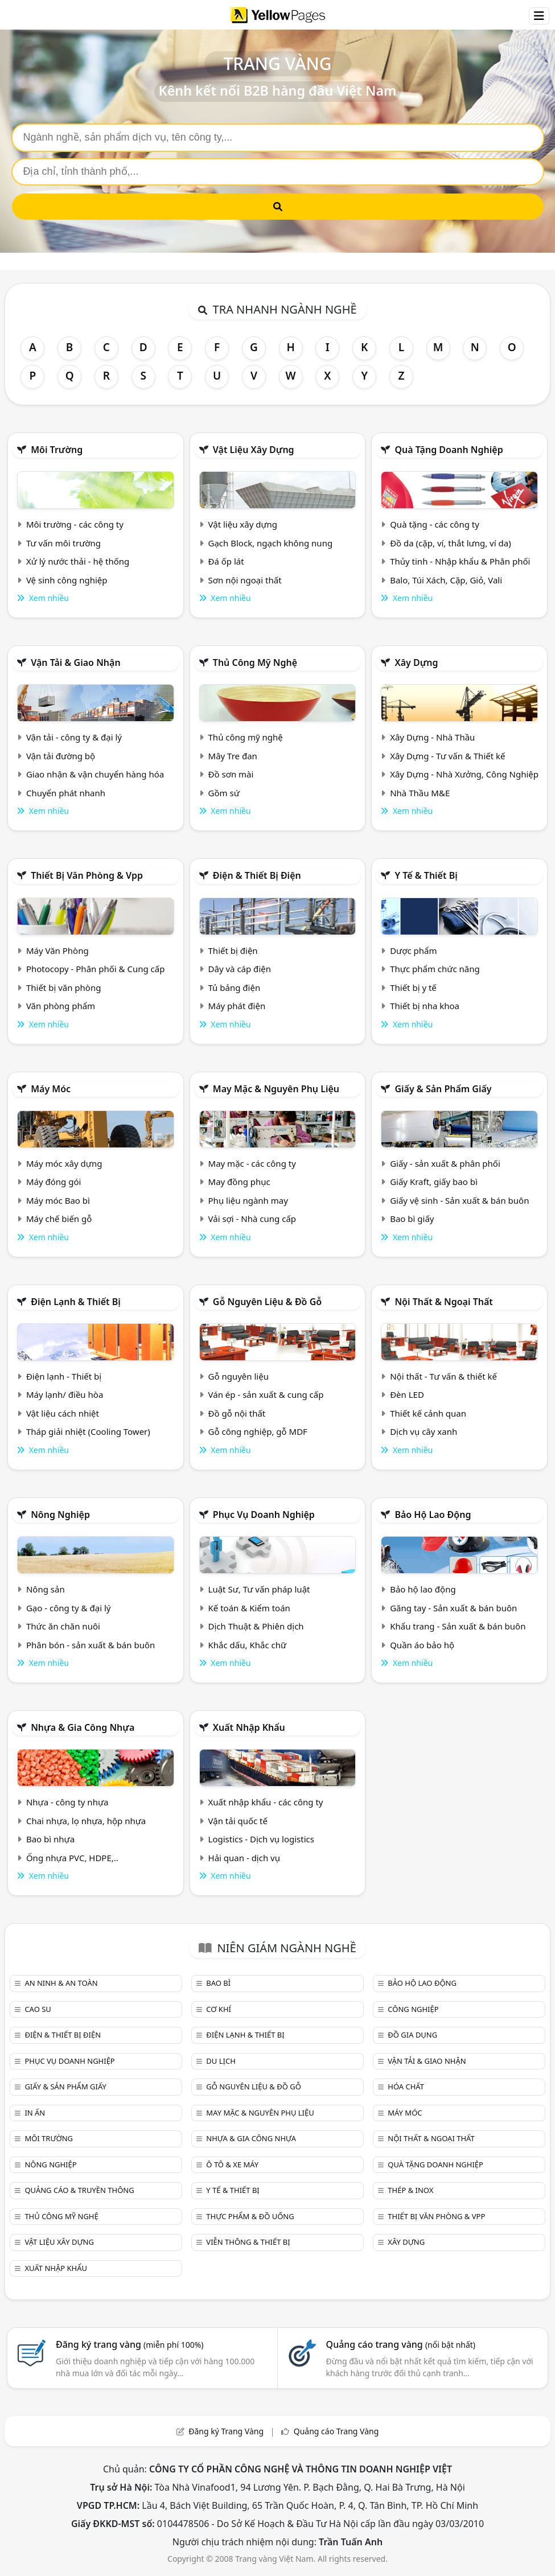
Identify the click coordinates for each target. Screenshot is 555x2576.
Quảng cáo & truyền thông (79, 2190)
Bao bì (218, 1983)
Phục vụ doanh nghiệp (264, 1514)
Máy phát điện (237, 1005)
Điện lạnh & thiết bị (76, 1301)
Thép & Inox (410, 2190)
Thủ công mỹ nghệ (255, 662)
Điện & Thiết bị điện (257, 875)
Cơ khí (218, 2009)
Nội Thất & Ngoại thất (443, 1301)
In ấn (34, 2113)
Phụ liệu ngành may (248, 1200)
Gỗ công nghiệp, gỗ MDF (257, 1431)
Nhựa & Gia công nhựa (82, 1727)
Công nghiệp (413, 2009)
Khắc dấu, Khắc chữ (247, 1645)
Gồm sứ (224, 793)
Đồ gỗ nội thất (237, 1413)
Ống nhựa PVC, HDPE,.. (72, 1857)
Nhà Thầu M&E (420, 793)
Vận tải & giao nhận (75, 662)
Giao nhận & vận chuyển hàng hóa (95, 774)
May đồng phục (239, 1181)
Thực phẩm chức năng (435, 968)
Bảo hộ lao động (432, 1514)
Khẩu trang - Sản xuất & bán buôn (457, 1626)
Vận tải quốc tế (238, 1820)
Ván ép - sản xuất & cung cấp (266, 1394)
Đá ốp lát (226, 561)
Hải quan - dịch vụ (244, 1857)
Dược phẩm (413, 950)
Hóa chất (406, 2086)
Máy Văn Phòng (57, 950)
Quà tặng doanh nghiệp (448, 449)
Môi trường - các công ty (75, 524)
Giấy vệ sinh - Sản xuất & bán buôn (459, 1200)
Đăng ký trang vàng (130, 2344)
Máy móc (51, 1089)
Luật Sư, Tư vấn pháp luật (259, 1589)
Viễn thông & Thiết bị (248, 2242)
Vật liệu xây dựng (253, 449)
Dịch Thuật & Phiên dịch (256, 1626)
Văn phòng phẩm (60, 1005)
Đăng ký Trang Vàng (226, 2431)
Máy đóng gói (53, 1181)
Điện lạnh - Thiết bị (63, 1376)
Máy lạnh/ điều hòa (64, 1394)
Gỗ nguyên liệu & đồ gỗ (267, 1301)
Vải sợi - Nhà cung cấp (252, 1218)
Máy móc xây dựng (64, 1163)
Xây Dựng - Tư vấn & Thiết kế (447, 756)
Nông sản (45, 1589)
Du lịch (220, 2061)
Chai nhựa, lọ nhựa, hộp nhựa (86, 1820)
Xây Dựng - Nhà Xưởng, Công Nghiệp (464, 774)
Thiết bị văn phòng (63, 987)
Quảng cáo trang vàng (400, 2344)
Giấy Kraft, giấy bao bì (434, 1181)
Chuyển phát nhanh (65, 793)
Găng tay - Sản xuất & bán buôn (453, 1608)
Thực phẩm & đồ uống (250, 2216)
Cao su (37, 2009)
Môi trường (57, 449)
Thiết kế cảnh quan (428, 1413)
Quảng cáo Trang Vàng (336, 2431)
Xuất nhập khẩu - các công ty (265, 1802)
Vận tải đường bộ (60, 756)
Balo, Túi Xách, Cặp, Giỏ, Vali (446, 580)
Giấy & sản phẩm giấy (442, 1089)
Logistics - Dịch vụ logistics (261, 1839)
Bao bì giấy (412, 1218)
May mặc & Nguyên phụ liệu (276, 1089)
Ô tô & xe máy (232, 2164)
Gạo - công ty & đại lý (68, 1608)
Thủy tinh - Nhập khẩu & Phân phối (460, 561)
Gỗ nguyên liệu (238, 1376)
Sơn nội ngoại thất (245, 580)
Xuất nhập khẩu (249, 1727)
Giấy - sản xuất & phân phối (445, 1163)
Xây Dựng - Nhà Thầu (432, 737)
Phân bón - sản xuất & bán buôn (90, 1645)
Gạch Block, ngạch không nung (270, 543)
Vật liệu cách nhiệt (62, 1413)
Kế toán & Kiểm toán (249, 1608)
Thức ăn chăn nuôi (63, 1626)
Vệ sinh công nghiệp (67, 580)
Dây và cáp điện (239, 968)
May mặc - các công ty (252, 1163)
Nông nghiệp (60, 1514)
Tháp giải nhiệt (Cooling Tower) (88, 1431)
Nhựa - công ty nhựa (67, 1802)
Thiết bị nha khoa (424, 1005)
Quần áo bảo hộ (422, 1645)
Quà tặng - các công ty (434, 524)
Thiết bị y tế (413, 987)
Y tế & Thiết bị (425, 875)
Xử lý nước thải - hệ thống (77, 561)
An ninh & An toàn (60, 1983)
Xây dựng (416, 662)
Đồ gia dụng (412, 2035)
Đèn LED (407, 1394)
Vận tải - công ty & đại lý (74, 737)
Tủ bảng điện (234, 987)
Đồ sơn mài (231, 774)
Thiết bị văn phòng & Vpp (87, 875)
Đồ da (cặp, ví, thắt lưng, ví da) (450, 543)
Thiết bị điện (233, 950)
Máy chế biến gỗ (59, 1218)
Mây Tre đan (232, 756)
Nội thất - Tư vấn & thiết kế (443, 1376)
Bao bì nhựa (50, 1839)
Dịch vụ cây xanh (423, 1431)
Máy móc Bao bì (58, 1200)
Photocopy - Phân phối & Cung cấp (95, 968)
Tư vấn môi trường (63, 543)
